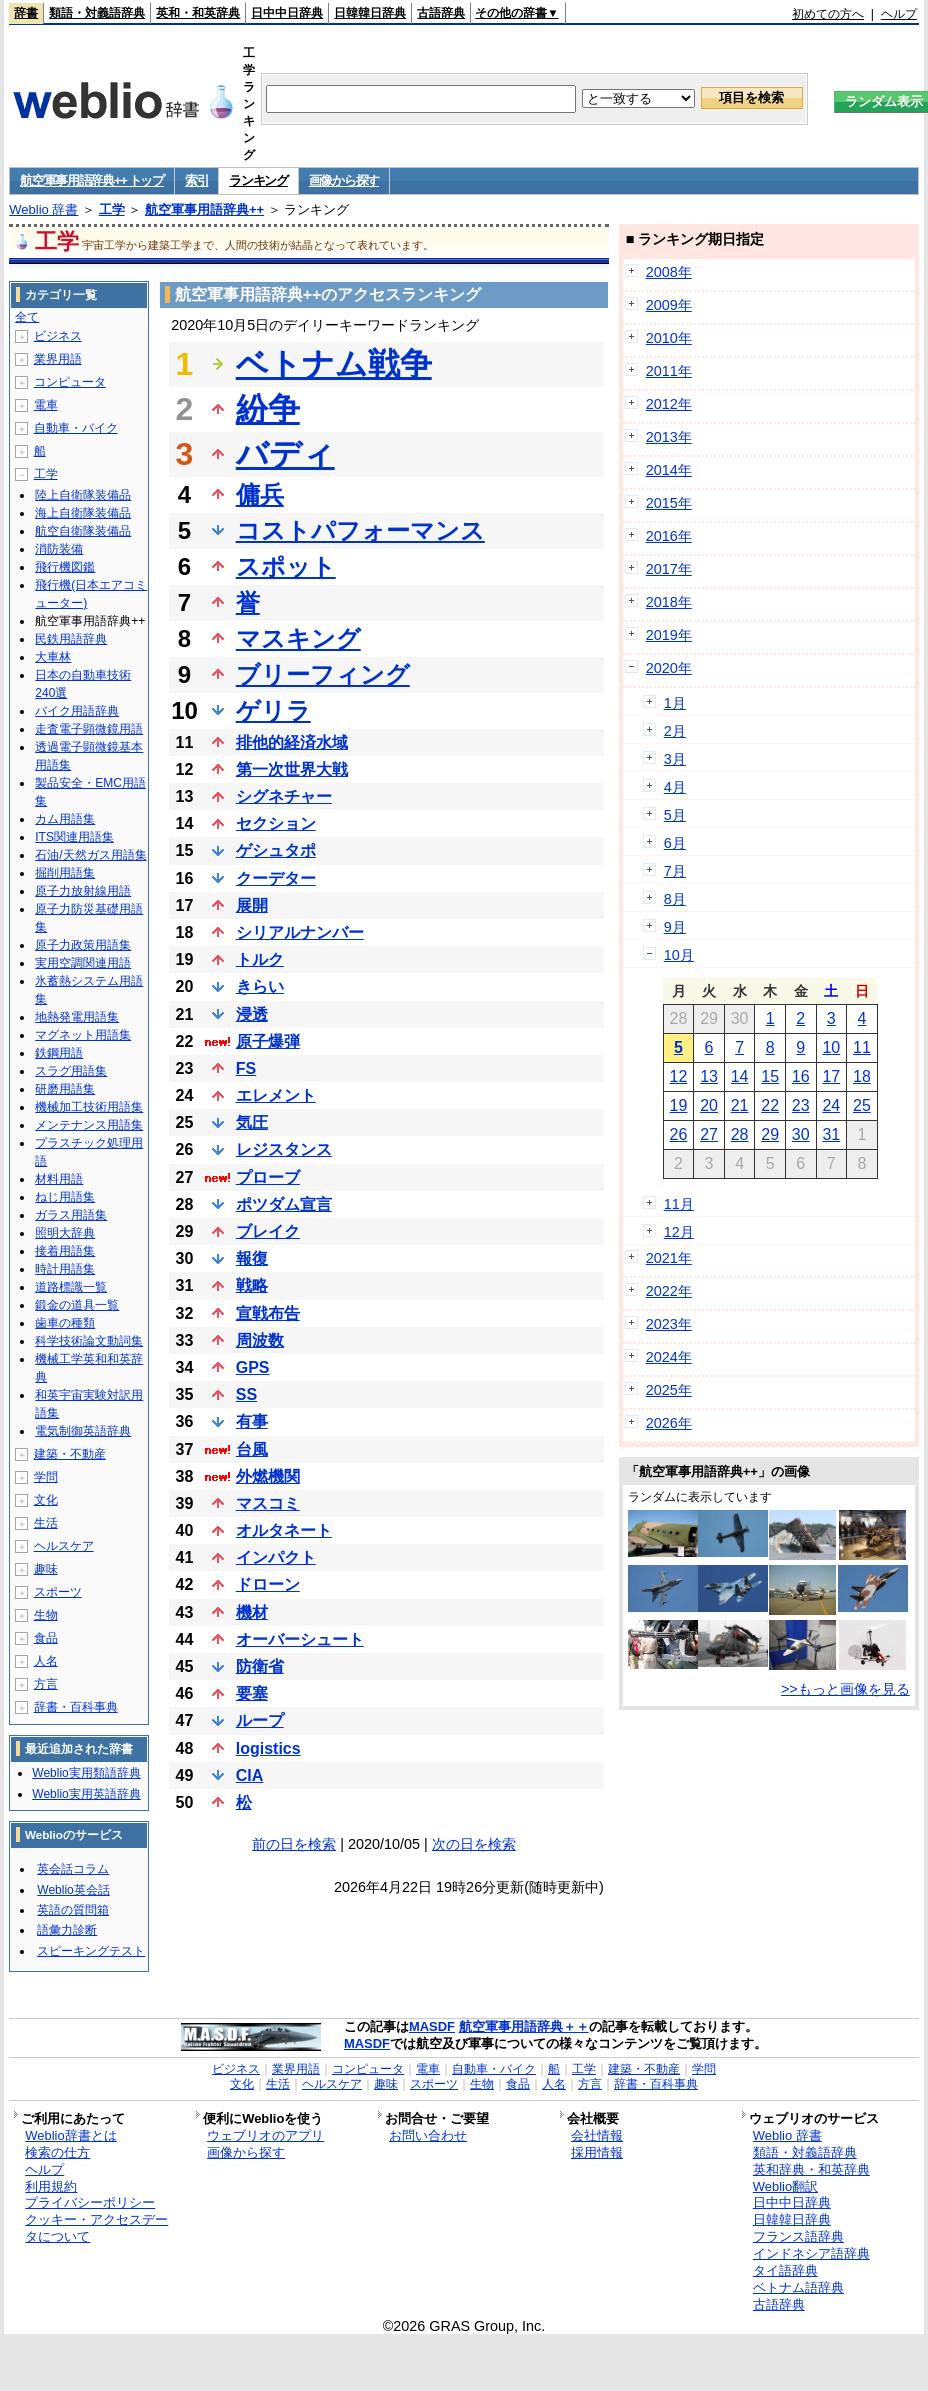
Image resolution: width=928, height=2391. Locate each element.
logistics (268, 1748)
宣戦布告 (268, 1313)
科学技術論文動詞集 (89, 1341)
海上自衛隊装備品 (83, 513)
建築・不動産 (70, 1454)
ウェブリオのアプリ (265, 2135)
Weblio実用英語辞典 (86, 1794)
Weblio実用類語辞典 (86, 1773)
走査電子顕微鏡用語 (89, 729)
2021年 (669, 1258)
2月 (675, 731)
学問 (46, 1477)
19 (679, 1105)
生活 (46, 1523)
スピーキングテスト (91, 1951)
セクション (276, 823)
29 (770, 1134)
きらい (260, 986)
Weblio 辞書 (43, 209)
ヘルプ (899, 14)
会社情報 (597, 2135)
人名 (46, 1661)
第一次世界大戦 (292, 769)
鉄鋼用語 (59, 1053)
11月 (679, 1204)
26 (679, 1134)
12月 (679, 1232)
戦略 (252, 1285)
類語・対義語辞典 (97, 13)
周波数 (260, 1340)
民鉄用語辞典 (71, 639)
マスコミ (268, 1503)
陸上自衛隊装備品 (83, 495)
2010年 (669, 338)
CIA (250, 1775)
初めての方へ (828, 14)
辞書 (26, 13)
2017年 (669, 569)
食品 (46, 1638)
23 (801, 1105)
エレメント (276, 1095)
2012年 (669, 404)
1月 (675, 703)
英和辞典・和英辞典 (811, 2169)
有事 (252, 1421)
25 (862, 1105)
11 (862, 1047)
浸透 (252, 1014)
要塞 (252, 1693)
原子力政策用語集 (83, 945)
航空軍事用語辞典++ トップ (92, 180)
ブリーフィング (323, 674)
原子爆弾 (268, 1041)
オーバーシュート (300, 1639)
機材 (252, 1612)
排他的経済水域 (292, 742)
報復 (252, 1258)
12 (679, 1076)
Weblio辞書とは (70, 2135)
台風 (252, 1449)
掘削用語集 (65, 873)
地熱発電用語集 (77, 1017)
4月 (675, 787)
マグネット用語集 (83, 1035)
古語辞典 (441, 13)
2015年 (669, 503)
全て (27, 317)
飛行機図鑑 (65, 567)
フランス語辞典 (798, 2236)
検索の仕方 (57, 2152)
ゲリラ (273, 710)
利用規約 (51, 2186)
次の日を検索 (474, 1844)
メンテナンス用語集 (89, 1125)
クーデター (276, 878)
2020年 (669, 668)
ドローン (268, 1584)
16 (801, 1076)
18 (862, 1076)
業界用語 (58, 359)
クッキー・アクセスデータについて (96, 2228)
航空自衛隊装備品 (83, 531)
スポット (286, 566)
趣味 (46, 1569)
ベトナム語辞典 (798, 2287)
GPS (253, 1367)
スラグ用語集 (71, 1071)
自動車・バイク (76, 428)
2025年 (669, 1390)
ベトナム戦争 (334, 364)
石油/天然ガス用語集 (90, 855)
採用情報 (597, 2152)
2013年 (669, 437)
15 (770, 1076)
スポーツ (58, 1592)
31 (831, 1134)
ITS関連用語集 (74, 837)
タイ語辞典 (785, 2270)
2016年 (669, 536)
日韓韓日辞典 (370, 13)
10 (831, 1047)
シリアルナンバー (300, 932)
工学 (112, 209)
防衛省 (260, 1666)
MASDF (432, 2026)
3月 (675, 759)
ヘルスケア (64, 1546)
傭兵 (260, 494)
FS (246, 1068)
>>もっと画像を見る (845, 1689)
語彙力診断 (67, 1930)
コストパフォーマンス (360, 530)
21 (740, 1105)
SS (246, 1394)
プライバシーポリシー (90, 2202)
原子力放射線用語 (83, 891)
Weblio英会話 (73, 1890)
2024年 (669, 1357)
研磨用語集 (65, 1089)
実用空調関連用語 (83, 963)
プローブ (268, 1177)
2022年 (669, 1291)
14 (740, 1076)
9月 (675, 927)
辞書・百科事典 (76, 1707)
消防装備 (59, 549)
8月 (675, 899)
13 (709, 1076)
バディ (285, 454)
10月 (679, 955)
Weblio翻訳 (785, 2186)
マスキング (298, 638)
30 (801, 1134)
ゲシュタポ (276, 850)
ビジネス (58, 336)
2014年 (669, 470)
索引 (196, 180)
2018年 (669, 602)
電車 (46, 405)
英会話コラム (73, 1869)
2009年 (669, 305)
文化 (46, 1500)
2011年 (669, 371)
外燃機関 (268, 1476)
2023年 (669, 1324)
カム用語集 (65, 819)
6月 (675, 843)
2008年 (669, 272)
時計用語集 (65, 1269)
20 (709, 1105)
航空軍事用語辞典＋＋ (524, 2026)
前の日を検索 (294, 1844)
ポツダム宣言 (284, 1204)
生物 (46, 1615)
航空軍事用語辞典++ (204, 209)
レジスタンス (284, 1149)
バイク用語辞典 (77, 711)
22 (770, 1105)
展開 (252, 905)
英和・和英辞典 (198, 13)
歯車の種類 (65, 1323)
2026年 (669, 1423)
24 (831, 1105)
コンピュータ (70, 382)
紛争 (268, 409)
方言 (46, 1684)
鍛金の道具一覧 (77, 1305)
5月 (675, 815)
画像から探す (344, 180)
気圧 (252, 1122)
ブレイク (268, 1231)
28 (740, 1134)
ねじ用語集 (65, 1197)
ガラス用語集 (71, 1215)
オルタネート (284, 1530)
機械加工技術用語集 (89, 1107)
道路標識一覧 (71, 1287)
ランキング (258, 180)
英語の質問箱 (73, 1910)
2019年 (669, 635)
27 (709, 1134)
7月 (675, 871)
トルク (260, 959)
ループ (260, 1720)
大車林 (53, 657)
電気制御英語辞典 (83, 1431)
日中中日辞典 (287, 13)
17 (831, 1076)
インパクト (276, 1557)
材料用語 (59, 1179)
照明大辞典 (65, 1233)
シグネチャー (284, 796)
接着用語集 (65, 1251)
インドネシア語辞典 (811, 2253)
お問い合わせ (428, 2135)
